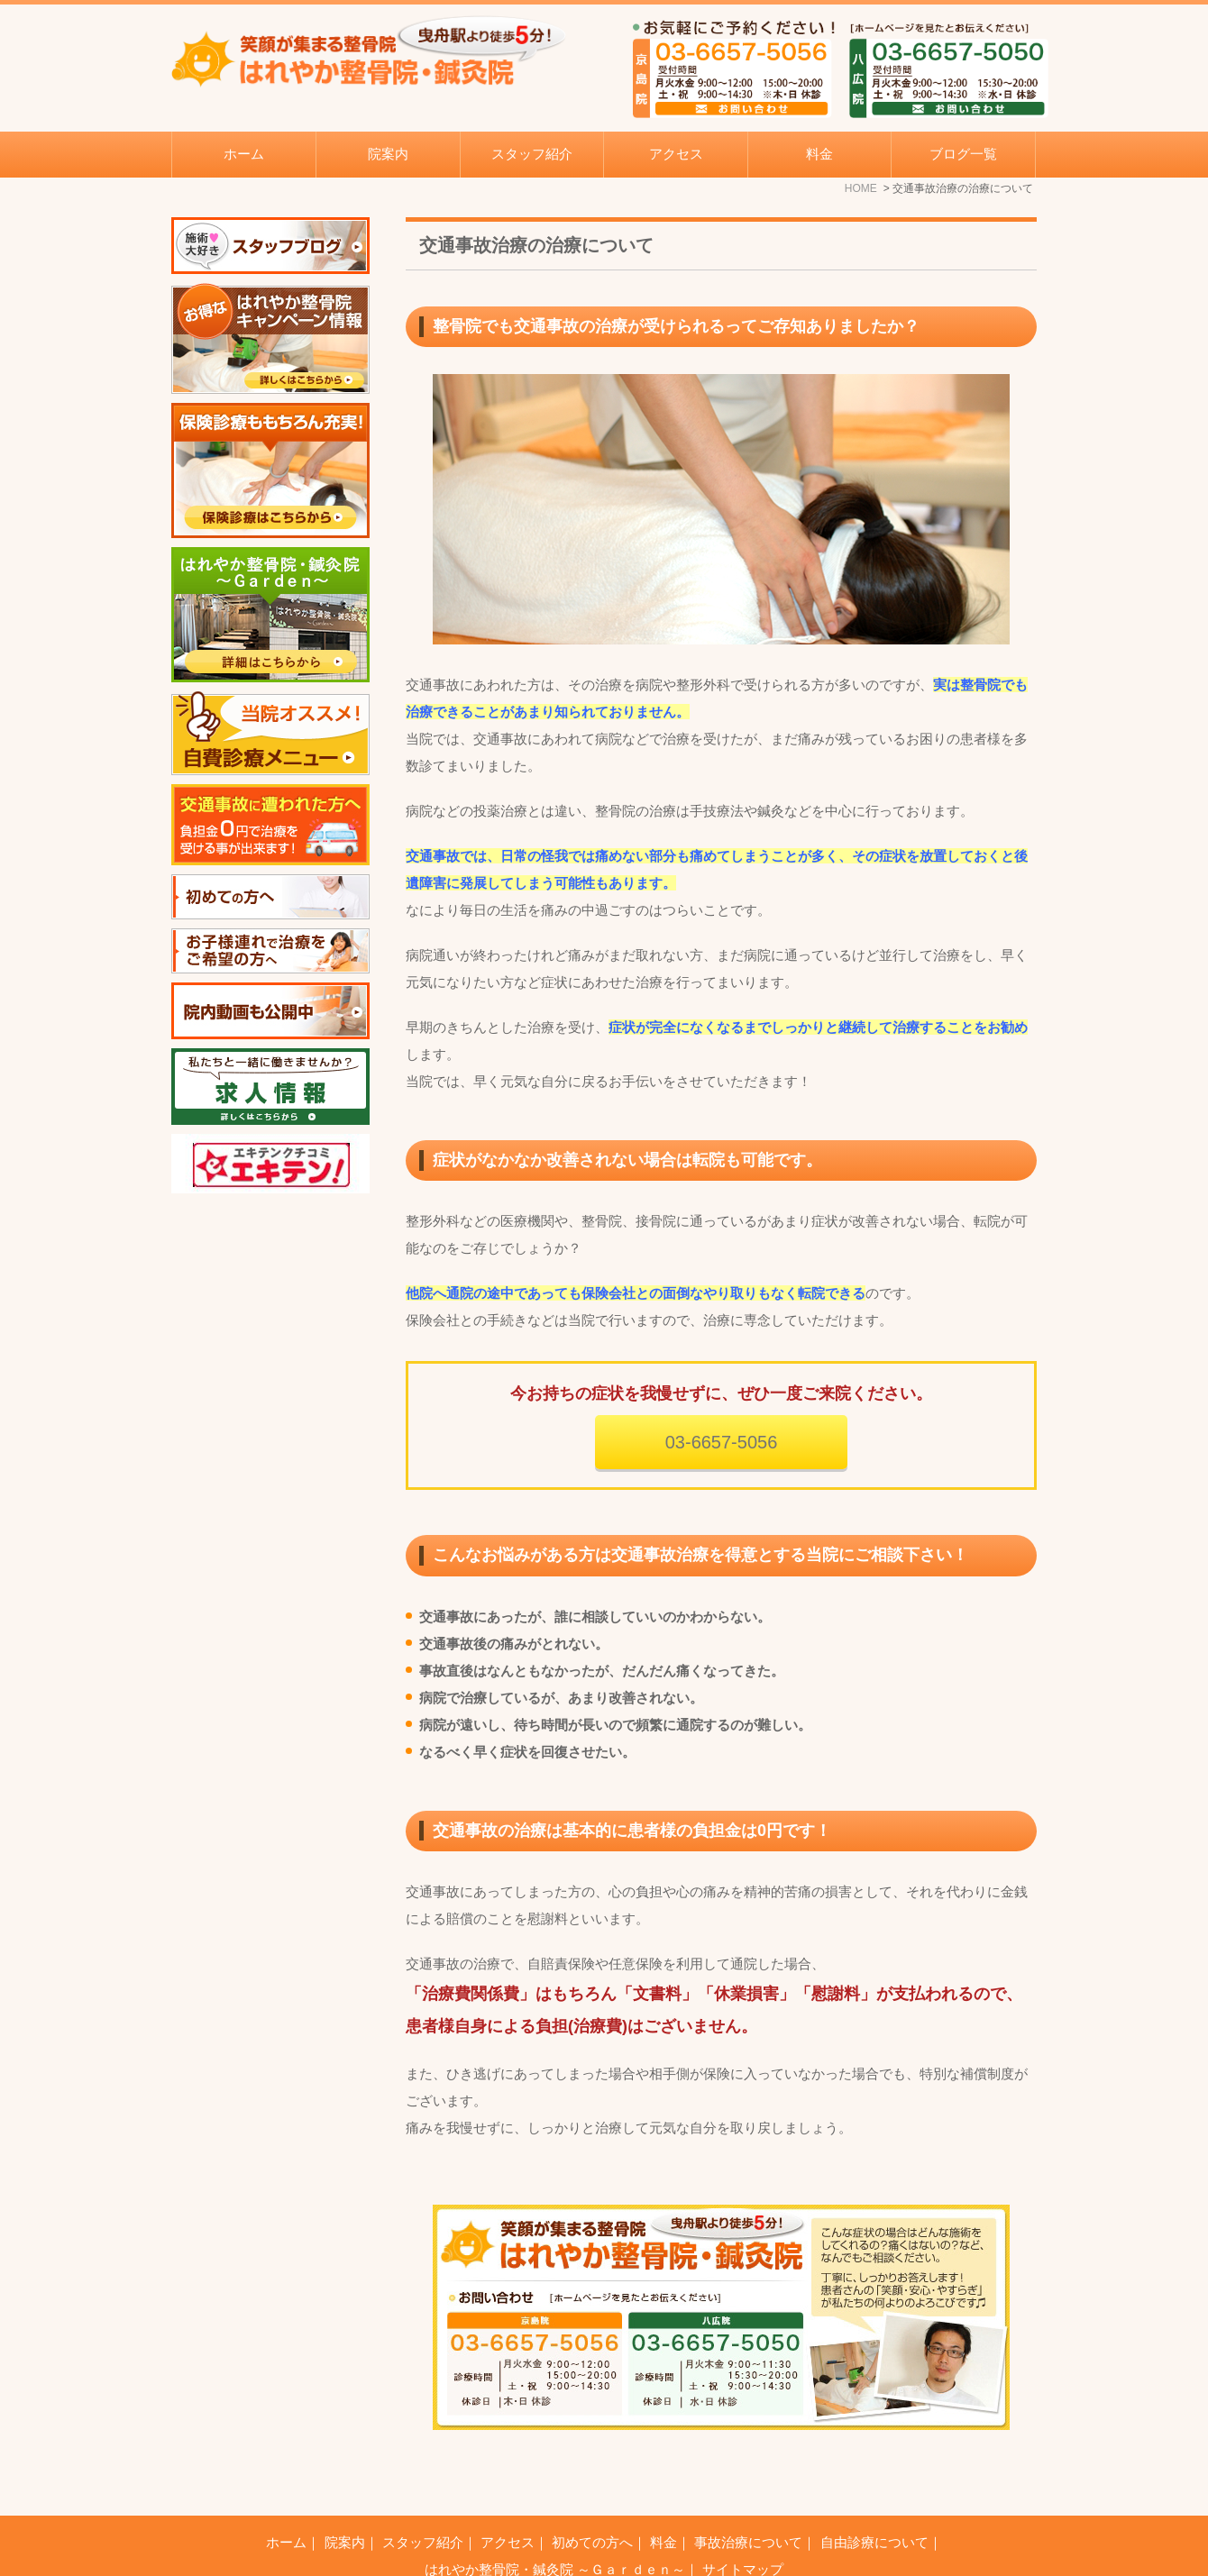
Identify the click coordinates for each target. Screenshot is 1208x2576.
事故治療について (748, 2497)
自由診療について (874, 2497)
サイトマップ (742, 2524)
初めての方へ (592, 2497)
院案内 (345, 2497)
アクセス (676, 153)
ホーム (244, 153)
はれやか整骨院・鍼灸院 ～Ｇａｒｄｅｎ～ (555, 2524)
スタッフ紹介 (531, 153)
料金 (819, 153)
